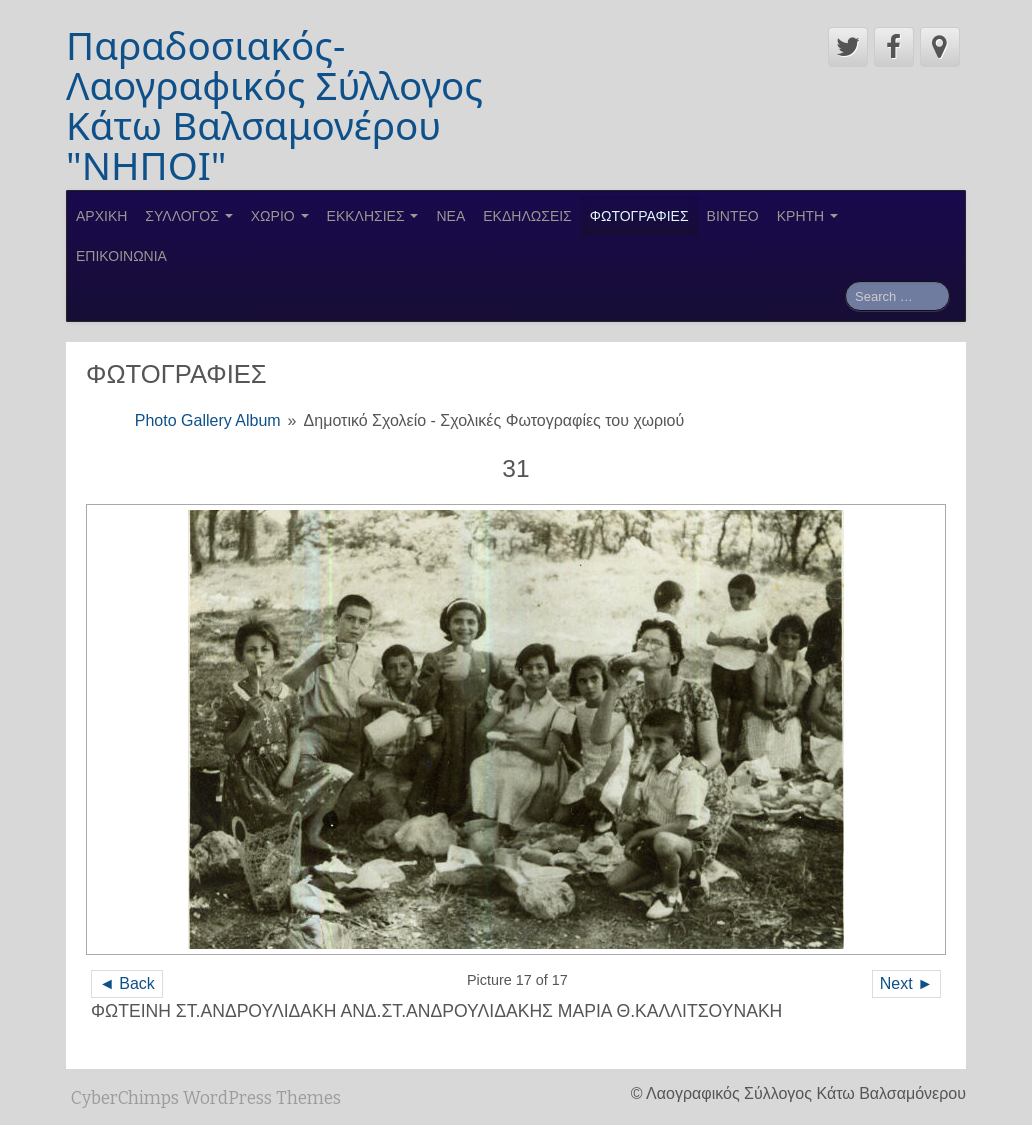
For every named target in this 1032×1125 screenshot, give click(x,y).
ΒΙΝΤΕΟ (733, 216)
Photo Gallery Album (208, 420)
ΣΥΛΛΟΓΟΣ (188, 216)
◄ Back (127, 983)
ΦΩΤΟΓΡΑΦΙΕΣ (639, 216)
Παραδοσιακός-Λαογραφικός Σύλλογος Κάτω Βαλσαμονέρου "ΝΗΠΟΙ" (274, 105)
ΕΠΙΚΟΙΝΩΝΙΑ (121, 256)
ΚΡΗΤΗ (807, 216)
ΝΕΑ (450, 216)
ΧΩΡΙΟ (280, 216)
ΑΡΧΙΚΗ (101, 216)
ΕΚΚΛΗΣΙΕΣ (373, 216)
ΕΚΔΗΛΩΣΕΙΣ (527, 216)
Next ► (906, 983)
